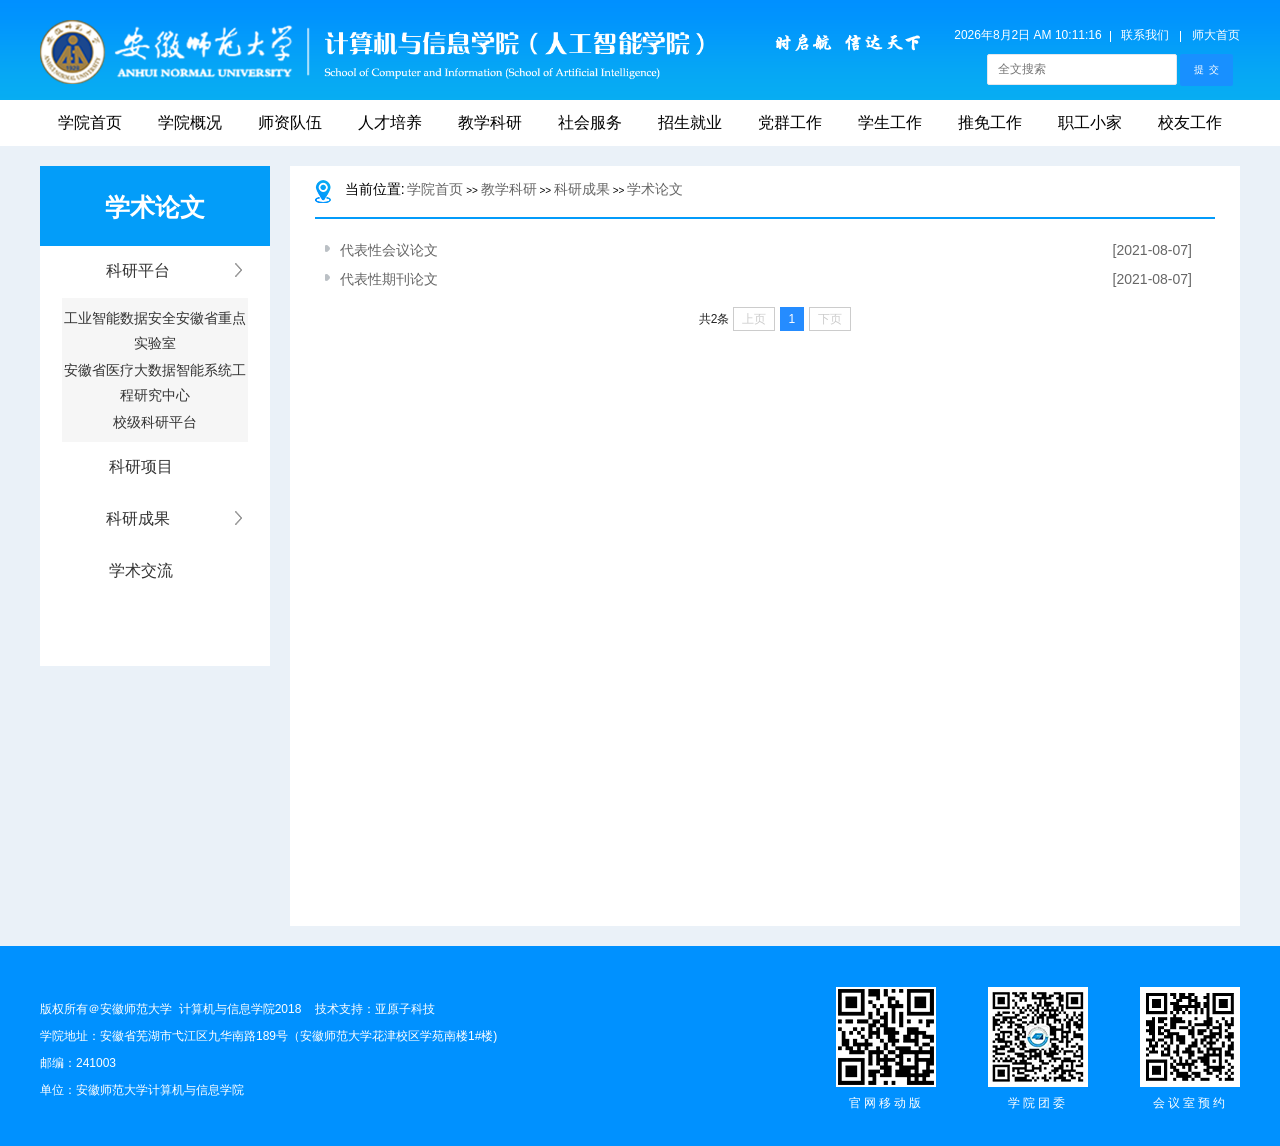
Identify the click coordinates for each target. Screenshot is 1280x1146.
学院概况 (190, 122)
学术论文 (655, 189)
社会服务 (590, 122)
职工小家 (1090, 122)
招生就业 (690, 122)
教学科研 (490, 122)
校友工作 (1190, 122)
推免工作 (990, 122)
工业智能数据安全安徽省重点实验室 (155, 324)
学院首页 (90, 122)
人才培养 (390, 122)
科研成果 (582, 189)
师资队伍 (290, 122)
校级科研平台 (155, 422)
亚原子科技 (405, 1009)
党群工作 (790, 122)
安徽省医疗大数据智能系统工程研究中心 (155, 376)
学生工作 (890, 122)
